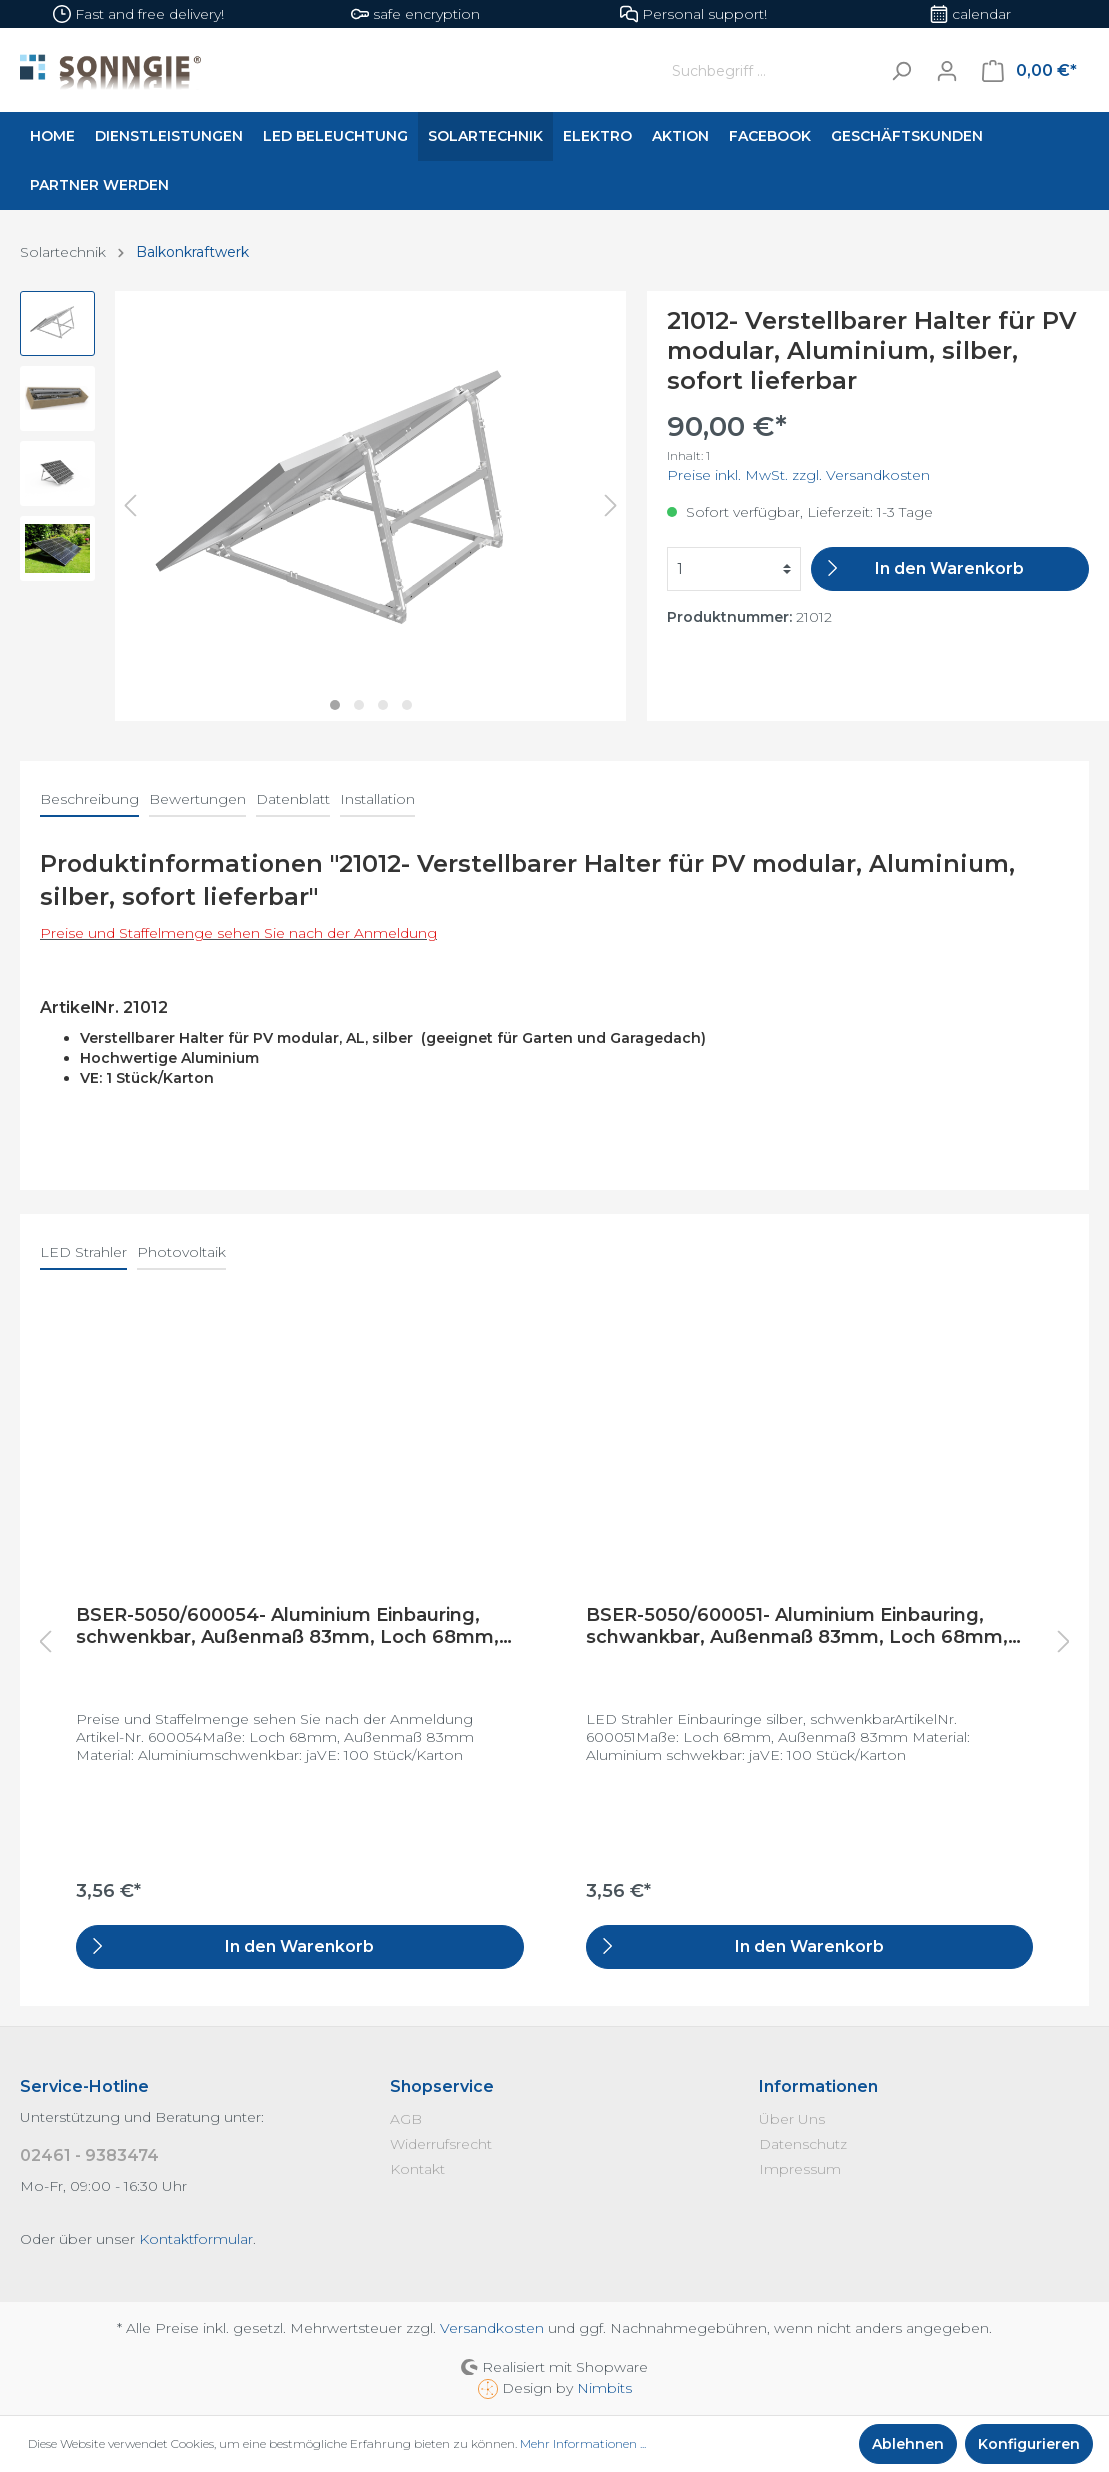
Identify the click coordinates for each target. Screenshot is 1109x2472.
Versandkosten (492, 2328)
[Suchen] (901, 70)
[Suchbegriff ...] (771, 70)
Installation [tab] (377, 799)
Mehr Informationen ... (583, 2443)
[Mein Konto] (947, 71)
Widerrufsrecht (441, 2144)
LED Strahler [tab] (83, 1252)
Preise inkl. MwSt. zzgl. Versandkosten (798, 475)
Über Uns (792, 2119)
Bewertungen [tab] (197, 799)
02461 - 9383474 (89, 2155)
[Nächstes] (611, 505)
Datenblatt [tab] (293, 799)
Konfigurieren (1029, 2444)
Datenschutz (803, 2144)
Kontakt (417, 2169)
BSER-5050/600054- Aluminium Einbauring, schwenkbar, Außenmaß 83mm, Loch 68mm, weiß (287, 1626)
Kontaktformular (196, 2239)
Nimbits (604, 2388)
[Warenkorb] (1029, 71)
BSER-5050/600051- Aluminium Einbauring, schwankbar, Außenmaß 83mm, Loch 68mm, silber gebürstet (797, 1626)
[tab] (89, 799)
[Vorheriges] (130, 505)
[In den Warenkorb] (950, 569)
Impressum (800, 2169)
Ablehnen (908, 2444)
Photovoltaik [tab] (181, 1252)
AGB (406, 2119)
